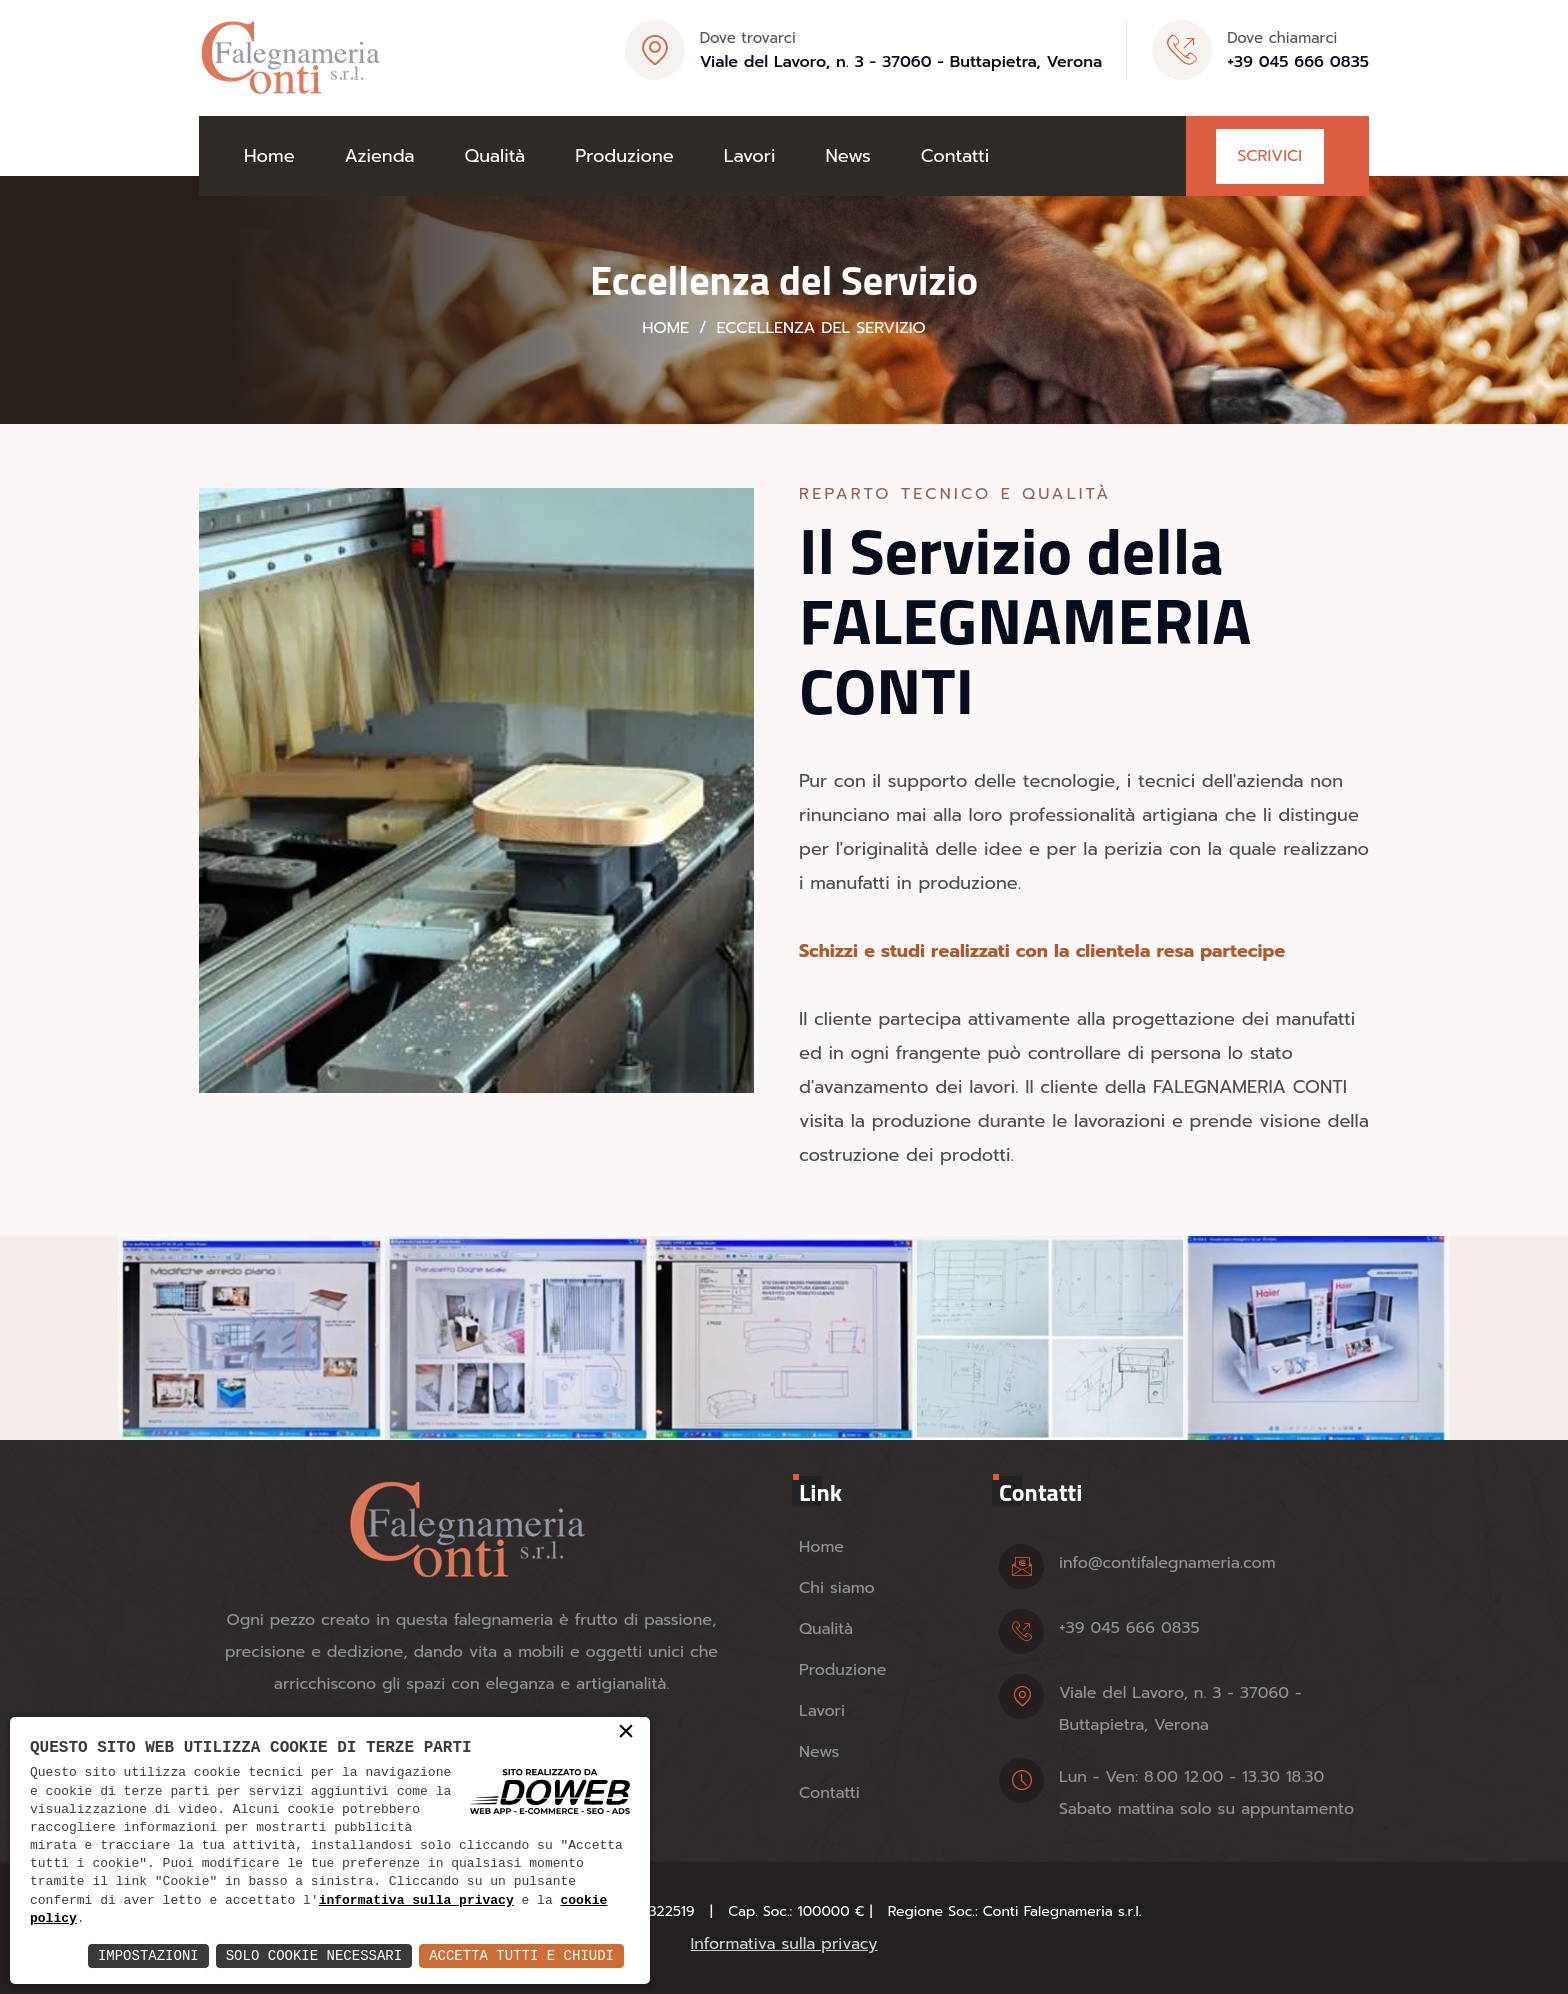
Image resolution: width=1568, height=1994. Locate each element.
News (847, 156)
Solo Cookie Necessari (314, 1955)
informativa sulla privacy (416, 1901)
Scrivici (1270, 156)
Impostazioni (148, 1955)
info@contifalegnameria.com (1167, 1563)
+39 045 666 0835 (1298, 62)
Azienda (380, 156)
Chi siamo (837, 1588)
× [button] (626, 1733)
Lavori (750, 156)
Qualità (495, 156)
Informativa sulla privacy (784, 1944)
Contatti (955, 156)
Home (269, 156)
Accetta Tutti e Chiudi (521, 1955)
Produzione (624, 156)
